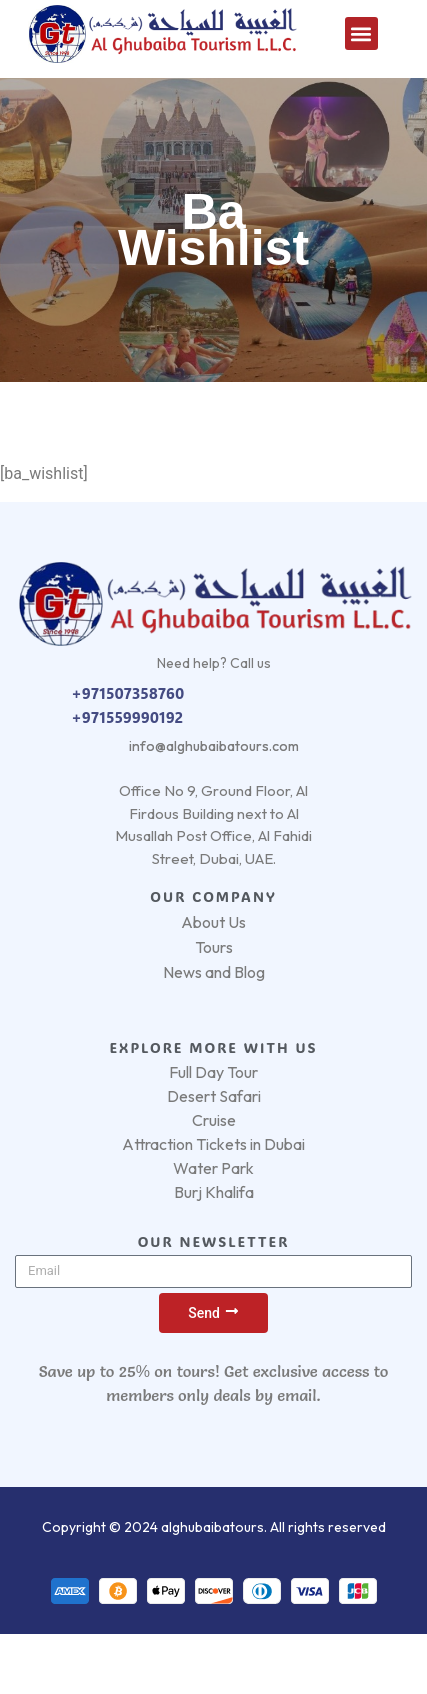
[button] (361, 33)
